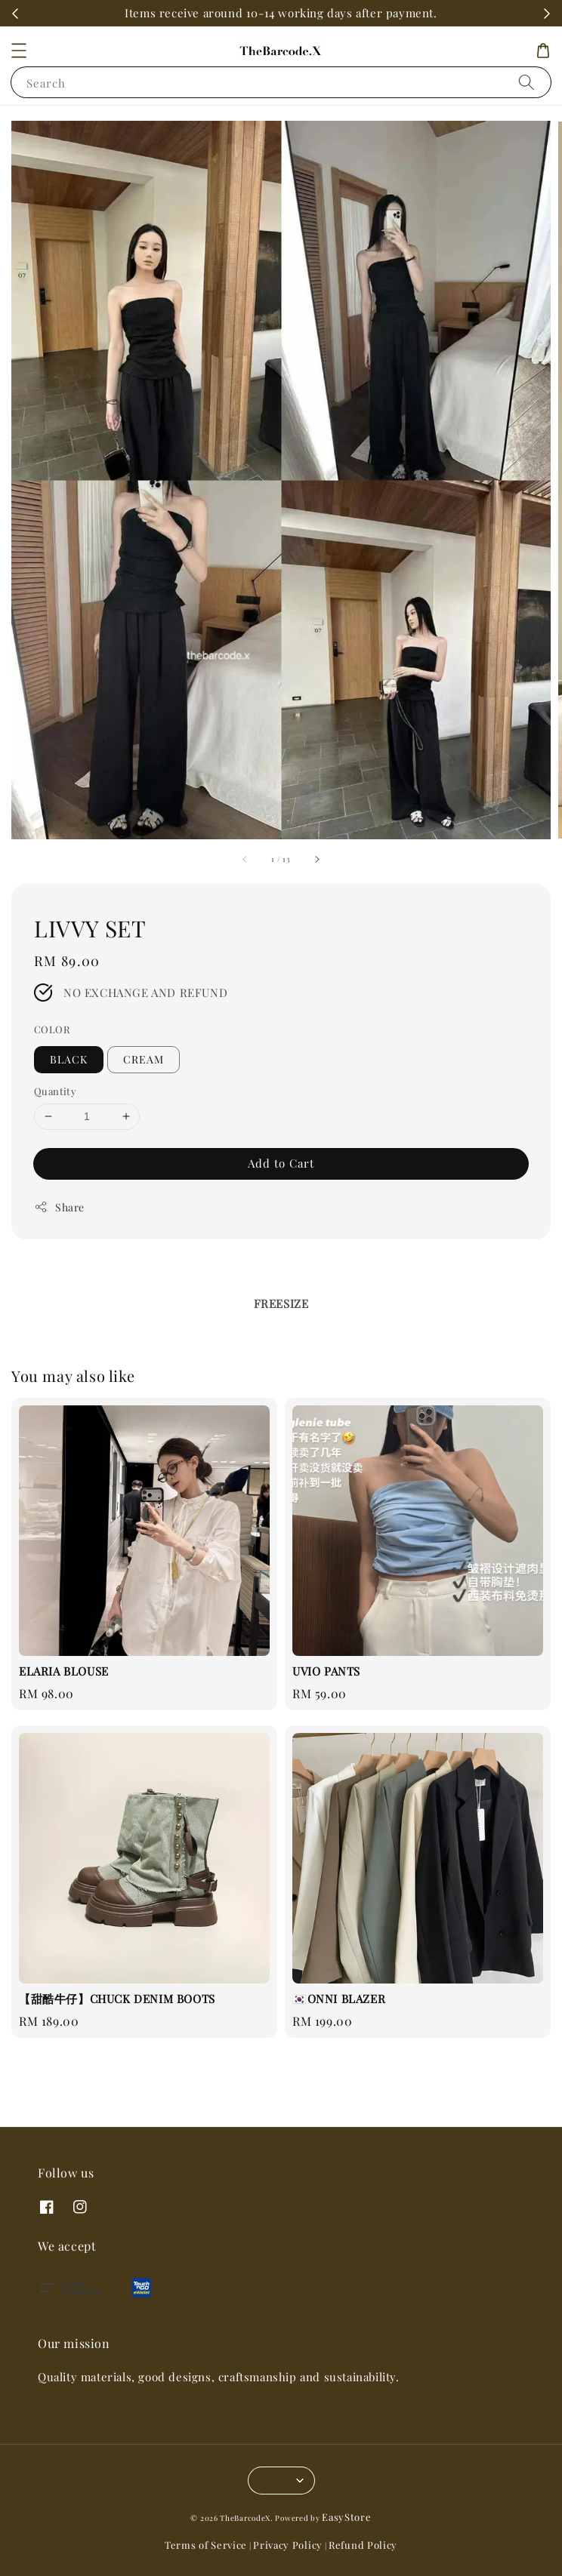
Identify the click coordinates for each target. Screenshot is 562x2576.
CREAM (143, 1059)
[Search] (526, 82)
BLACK (69, 1059)
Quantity (55, 1091)
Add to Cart (281, 1163)
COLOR (51, 1029)
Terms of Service (206, 2544)
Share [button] (59, 1207)
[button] (19, 50)
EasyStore (346, 2516)
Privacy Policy (288, 2544)
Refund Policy (363, 2544)
